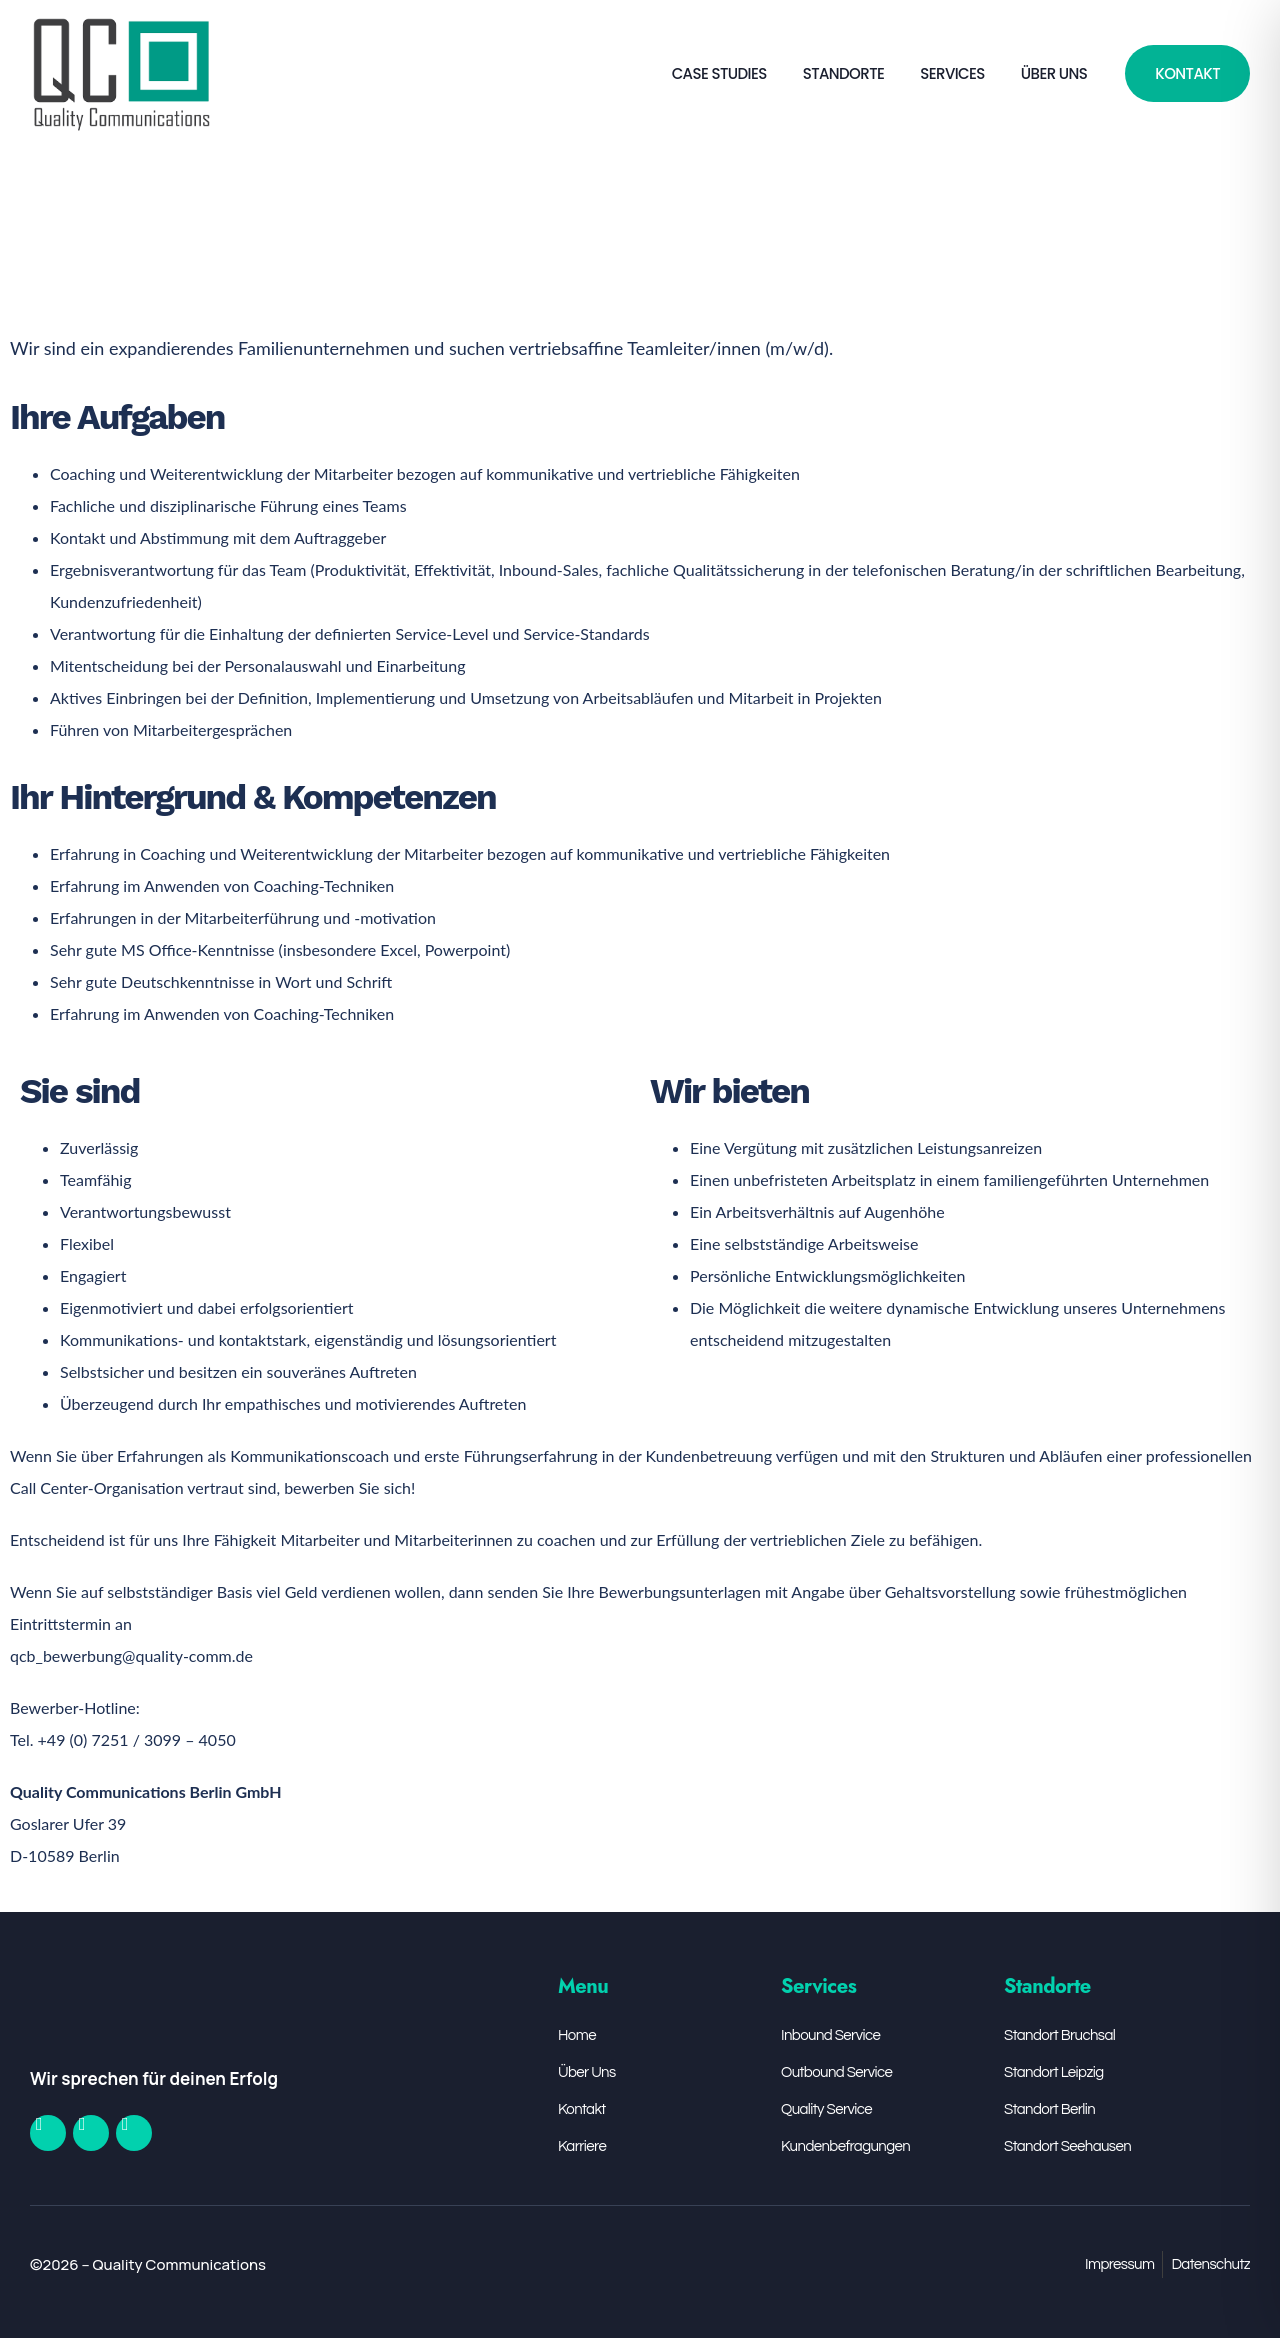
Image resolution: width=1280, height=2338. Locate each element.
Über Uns (1054, 73)
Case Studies (719, 73)
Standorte (844, 73)
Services (952, 73)
